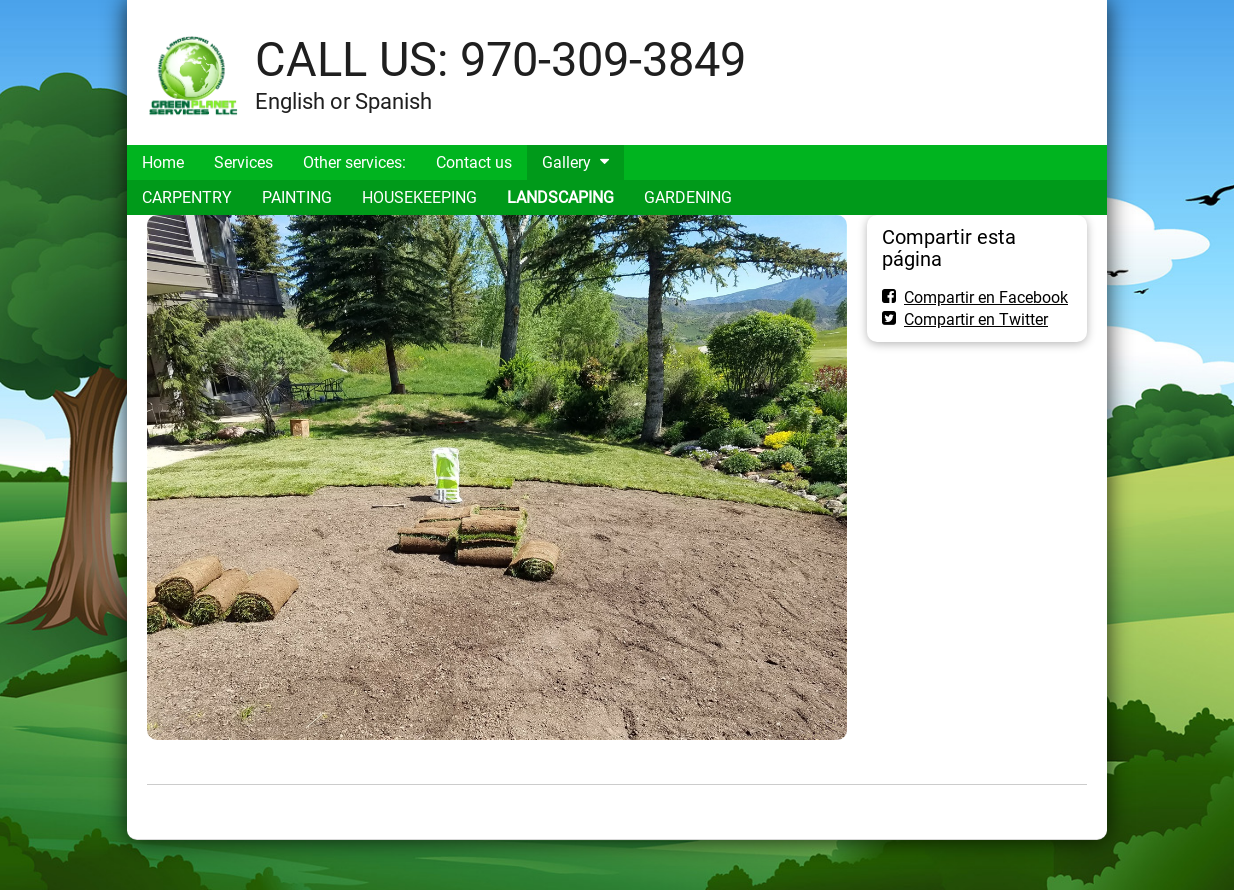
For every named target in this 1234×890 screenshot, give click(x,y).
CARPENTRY (187, 197)
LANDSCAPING (560, 197)
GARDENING (688, 197)
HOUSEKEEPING (419, 197)
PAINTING (297, 197)
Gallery (566, 162)
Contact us (474, 162)
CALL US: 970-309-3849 (500, 59)
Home (163, 162)
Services (243, 162)
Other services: (354, 162)
